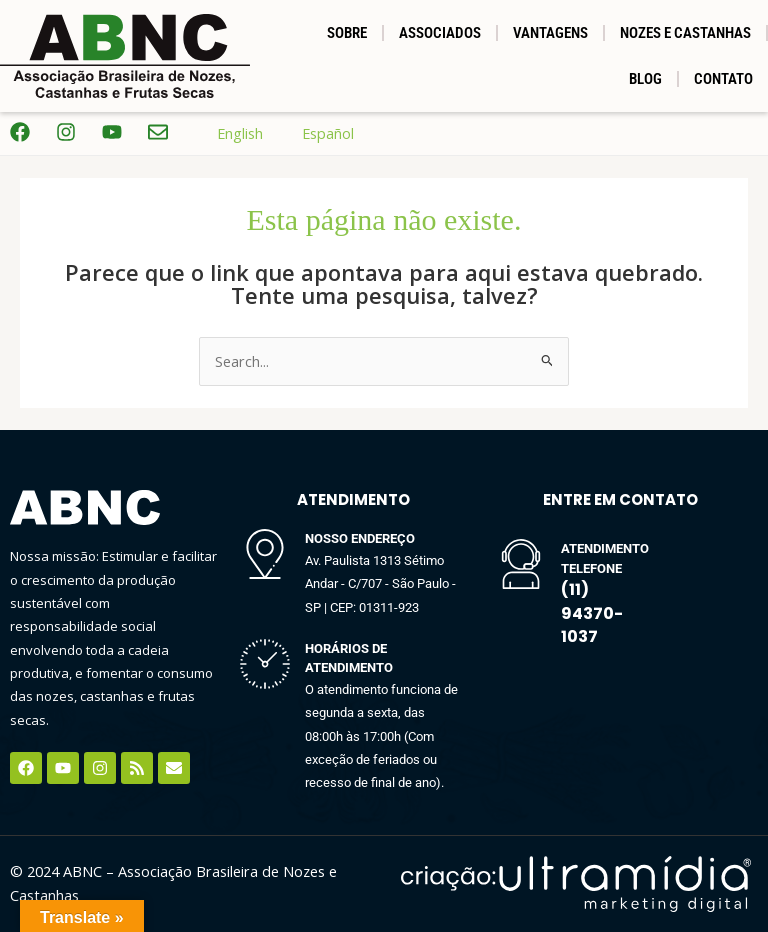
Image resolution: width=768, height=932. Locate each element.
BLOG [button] (645, 79)
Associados (440, 33)
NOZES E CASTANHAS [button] (685, 33)
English (225, 133)
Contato (723, 79)
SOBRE (347, 33)
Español (313, 133)
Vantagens (550, 33)
